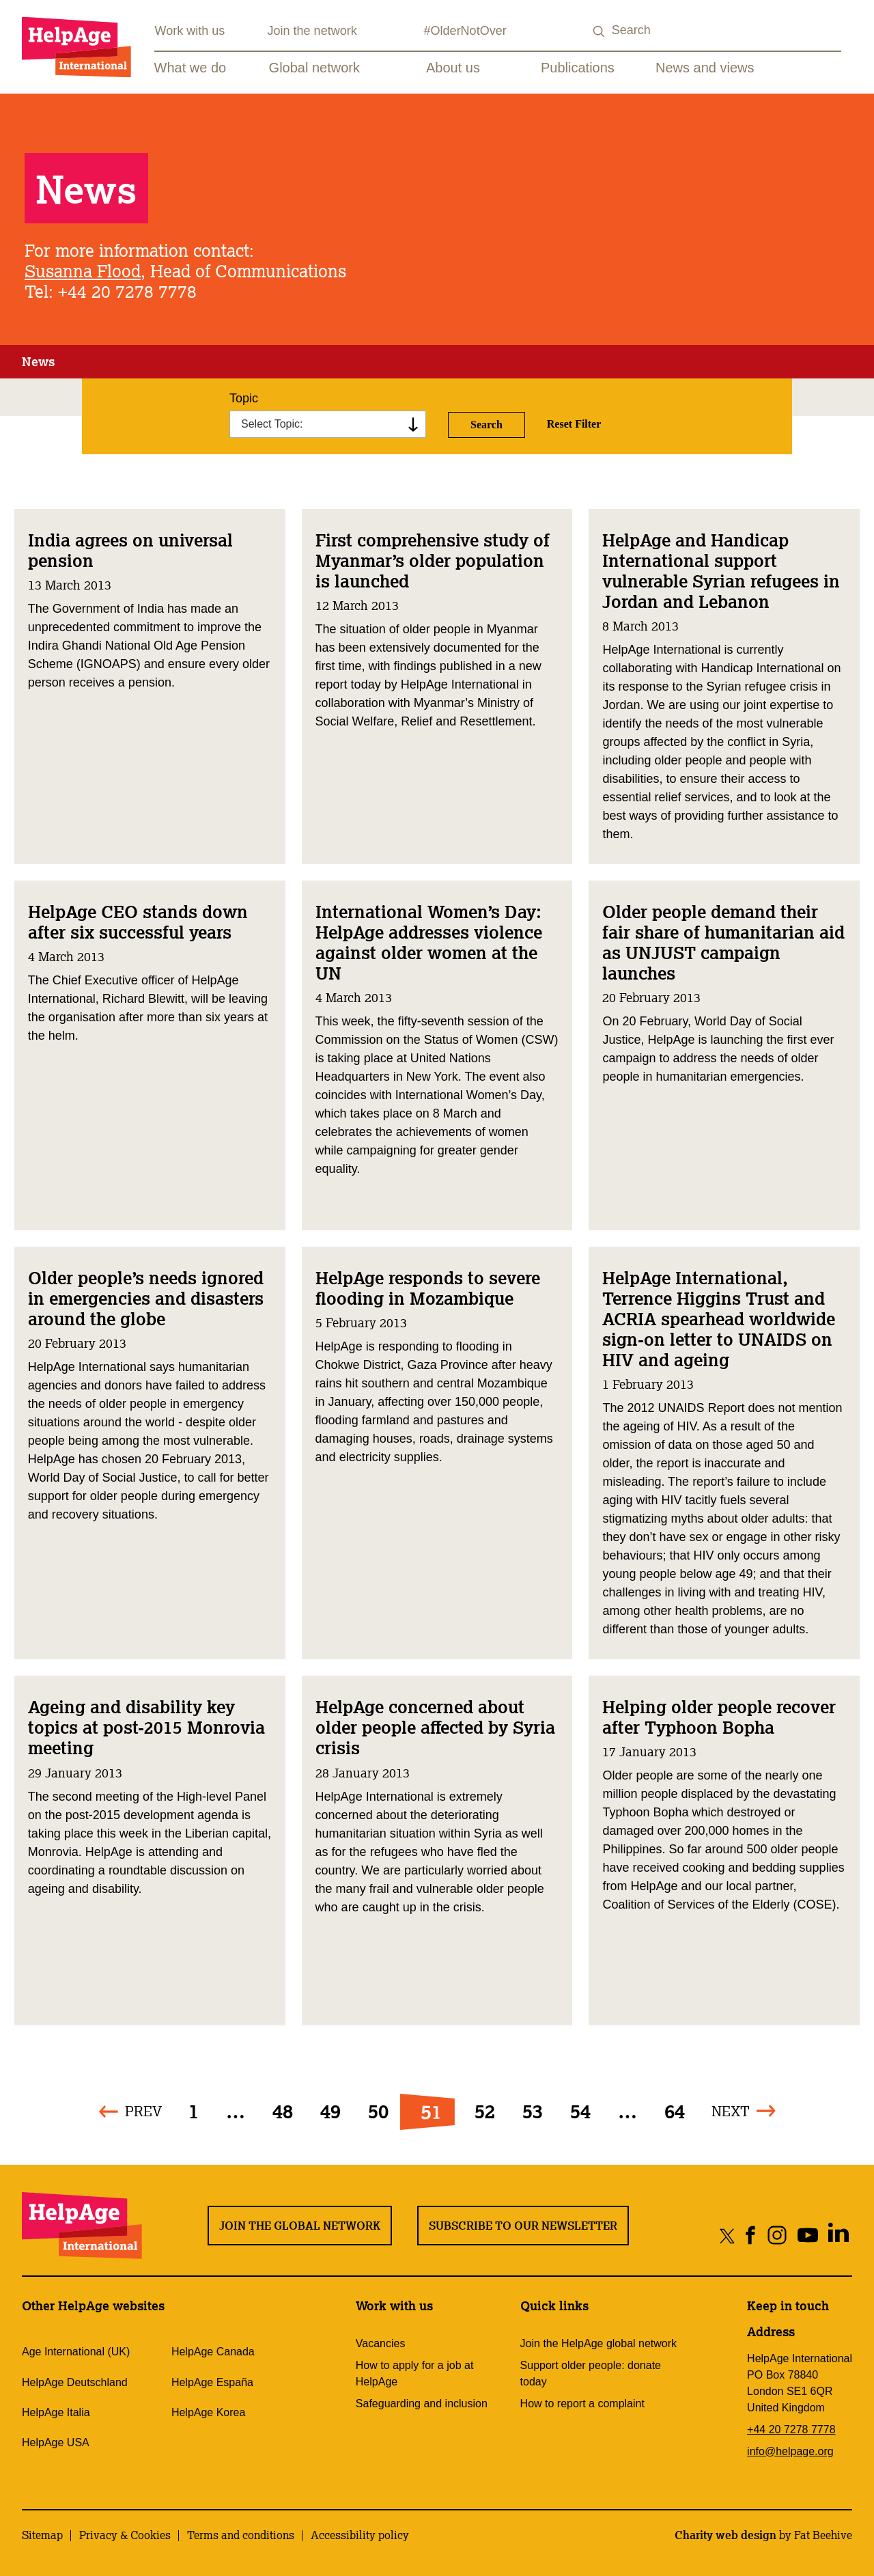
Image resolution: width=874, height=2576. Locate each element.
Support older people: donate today (590, 2373)
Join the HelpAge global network (598, 2343)
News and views (705, 67)
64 (674, 2111)
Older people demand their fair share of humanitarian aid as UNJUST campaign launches (723, 942)
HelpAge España (212, 2382)
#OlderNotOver (465, 31)
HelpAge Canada (213, 2351)
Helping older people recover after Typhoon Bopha (719, 1716)
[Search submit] (599, 31)
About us (453, 67)
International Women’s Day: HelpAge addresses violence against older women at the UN (428, 942)
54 (580, 2111)
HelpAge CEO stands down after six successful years (138, 921)
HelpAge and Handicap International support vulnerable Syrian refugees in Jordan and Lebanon (721, 570)
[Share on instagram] (776, 2235)
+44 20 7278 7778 (791, 2429)
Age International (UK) (76, 2351)
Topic (243, 398)
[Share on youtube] (807, 2235)
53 (532, 2111)
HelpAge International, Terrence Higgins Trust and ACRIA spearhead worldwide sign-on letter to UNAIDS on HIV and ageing (718, 1318)
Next (730, 2111)
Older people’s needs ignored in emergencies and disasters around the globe (146, 1297)
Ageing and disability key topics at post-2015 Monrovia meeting (146, 1726)
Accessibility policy (360, 2535)
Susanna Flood (83, 270)
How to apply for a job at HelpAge (415, 2373)
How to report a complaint (582, 2403)
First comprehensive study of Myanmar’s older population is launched (432, 560)
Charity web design (725, 2535)
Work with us (190, 31)
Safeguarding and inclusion (422, 2403)
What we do (190, 67)
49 (330, 2111)
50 (378, 2111)
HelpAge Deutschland (75, 2382)
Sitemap (42, 2535)
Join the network (312, 31)
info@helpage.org (790, 2451)
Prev (143, 2111)
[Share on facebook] (751, 2235)
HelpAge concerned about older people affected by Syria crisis (435, 1726)
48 (282, 2111)
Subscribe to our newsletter (523, 2225)
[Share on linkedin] (838, 2235)
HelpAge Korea (208, 2412)
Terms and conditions (240, 2535)
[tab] (38, 362)
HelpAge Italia (56, 2412)
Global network (314, 67)
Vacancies (381, 2343)
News (38, 361)
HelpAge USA (55, 2442)
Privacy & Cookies (125, 2535)
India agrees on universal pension (130, 550)
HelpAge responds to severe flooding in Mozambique (427, 1287)
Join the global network (299, 2225)
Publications (578, 67)
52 (485, 2111)
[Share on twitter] (727, 2235)
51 (431, 2111)
